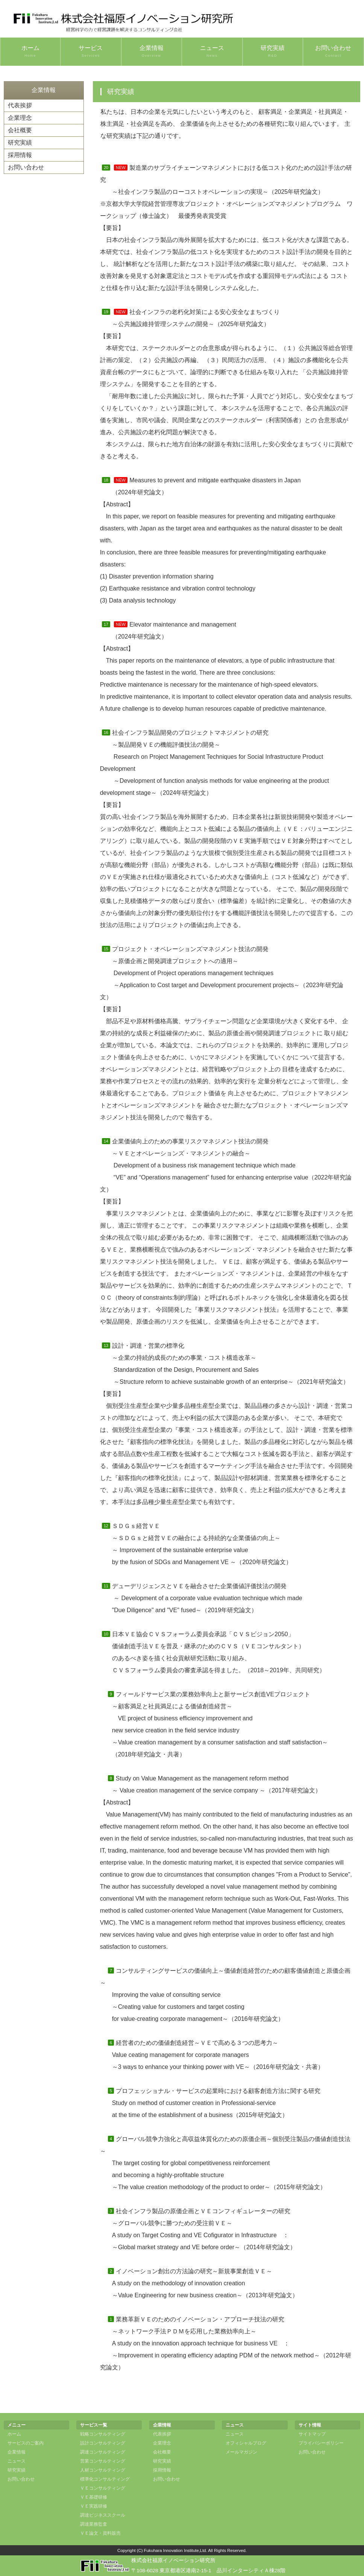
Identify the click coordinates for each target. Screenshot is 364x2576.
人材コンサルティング (102, 2470)
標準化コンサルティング (105, 2479)
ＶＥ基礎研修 (93, 2497)
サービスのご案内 (26, 2443)
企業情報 (151, 51)
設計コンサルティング (102, 2443)
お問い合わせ (333, 51)
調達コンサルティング (102, 2452)
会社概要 (20, 130)
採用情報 (20, 155)
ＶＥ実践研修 (93, 2506)
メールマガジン (241, 2452)
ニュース (212, 51)
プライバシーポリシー (321, 2443)
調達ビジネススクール (102, 2515)
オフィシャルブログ (246, 2443)
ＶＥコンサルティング (102, 2488)
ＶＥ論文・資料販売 (100, 2533)
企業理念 (20, 118)
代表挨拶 (20, 105)
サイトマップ (312, 2434)
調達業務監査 (93, 2524)
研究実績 (273, 51)
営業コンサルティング (102, 2461)
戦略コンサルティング (102, 2434)
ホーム (30, 51)
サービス (91, 51)
